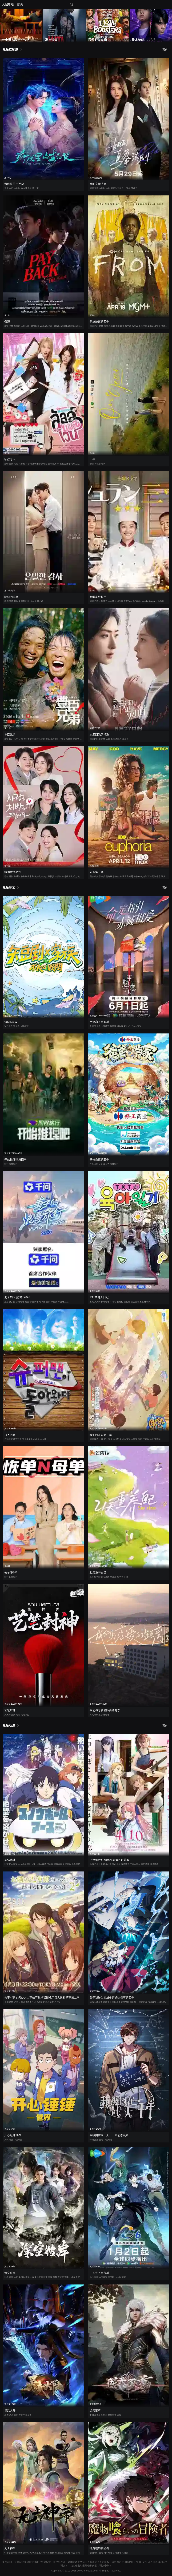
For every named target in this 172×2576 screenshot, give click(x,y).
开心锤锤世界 (12, 2135)
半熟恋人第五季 (99, 1021)
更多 (165, 49)
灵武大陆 (9, 2410)
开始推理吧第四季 (15, 1159)
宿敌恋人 (9, 459)
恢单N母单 (11, 1572)
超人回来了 (11, 1434)
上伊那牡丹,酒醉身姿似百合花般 (109, 1859)
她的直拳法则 (98, 183)
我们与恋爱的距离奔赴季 (105, 1710)
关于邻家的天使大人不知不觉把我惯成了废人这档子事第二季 (41, 1997)
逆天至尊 (95, 2410)
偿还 (7, 321)
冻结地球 (9, 1859)
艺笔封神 (9, 1710)
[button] (105, 40)
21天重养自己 (98, 1572)
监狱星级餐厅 (98, 596)
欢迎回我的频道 (99, 734)
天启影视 (8, 4)
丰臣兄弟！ (11, 734)
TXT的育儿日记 (99, 1297)
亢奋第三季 (96, 872)
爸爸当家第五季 (99, 1159)
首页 (20, 4)
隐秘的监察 (11, 596)
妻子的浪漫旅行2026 (17, 1297)
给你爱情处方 (12, 872)
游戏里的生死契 (14, 183)
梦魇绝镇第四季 (99, 321)
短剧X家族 (10, 1021)
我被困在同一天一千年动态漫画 (109, 2135)
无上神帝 (9, 2548)
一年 (92, 459)
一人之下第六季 (99, 2272)
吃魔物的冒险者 (99, 2548)
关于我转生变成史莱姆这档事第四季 (112, 1997)
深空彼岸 (9, 2272)
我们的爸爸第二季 (101, 1434)
